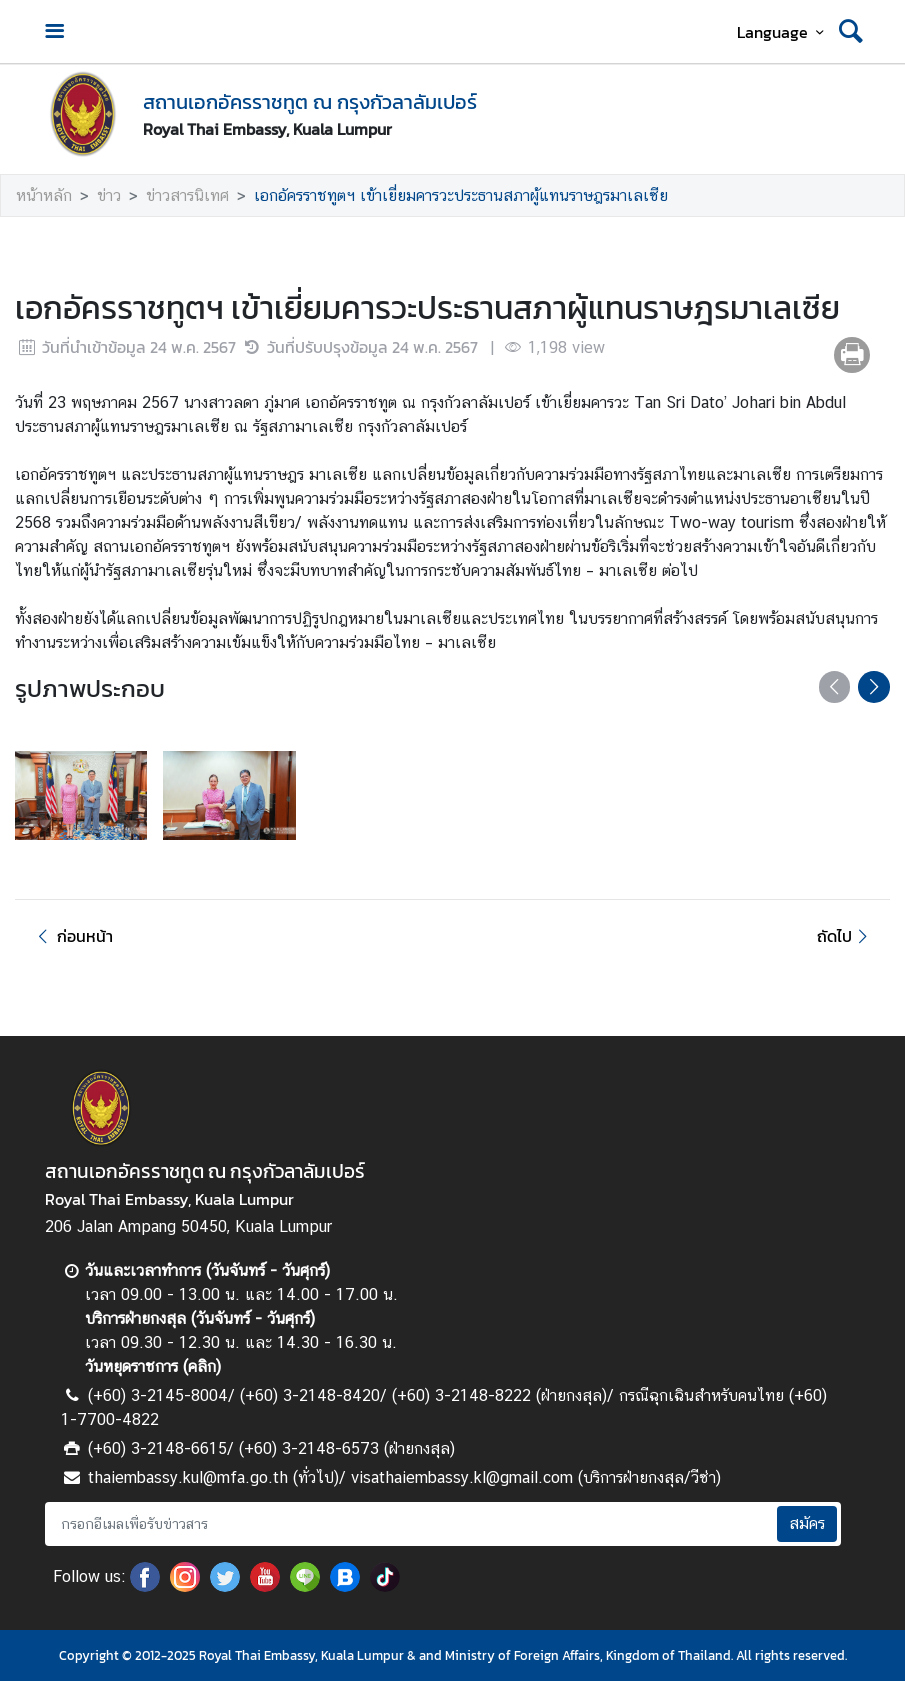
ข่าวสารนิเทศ (187, 195)
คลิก (202, 1366)
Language (783, 32)
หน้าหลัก (44, 195)
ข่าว (109, 195)
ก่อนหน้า (72, 936)
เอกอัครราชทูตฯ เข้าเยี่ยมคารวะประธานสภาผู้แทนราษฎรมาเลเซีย (461, 195)
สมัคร (807, 1523)
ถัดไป (845, 936)
